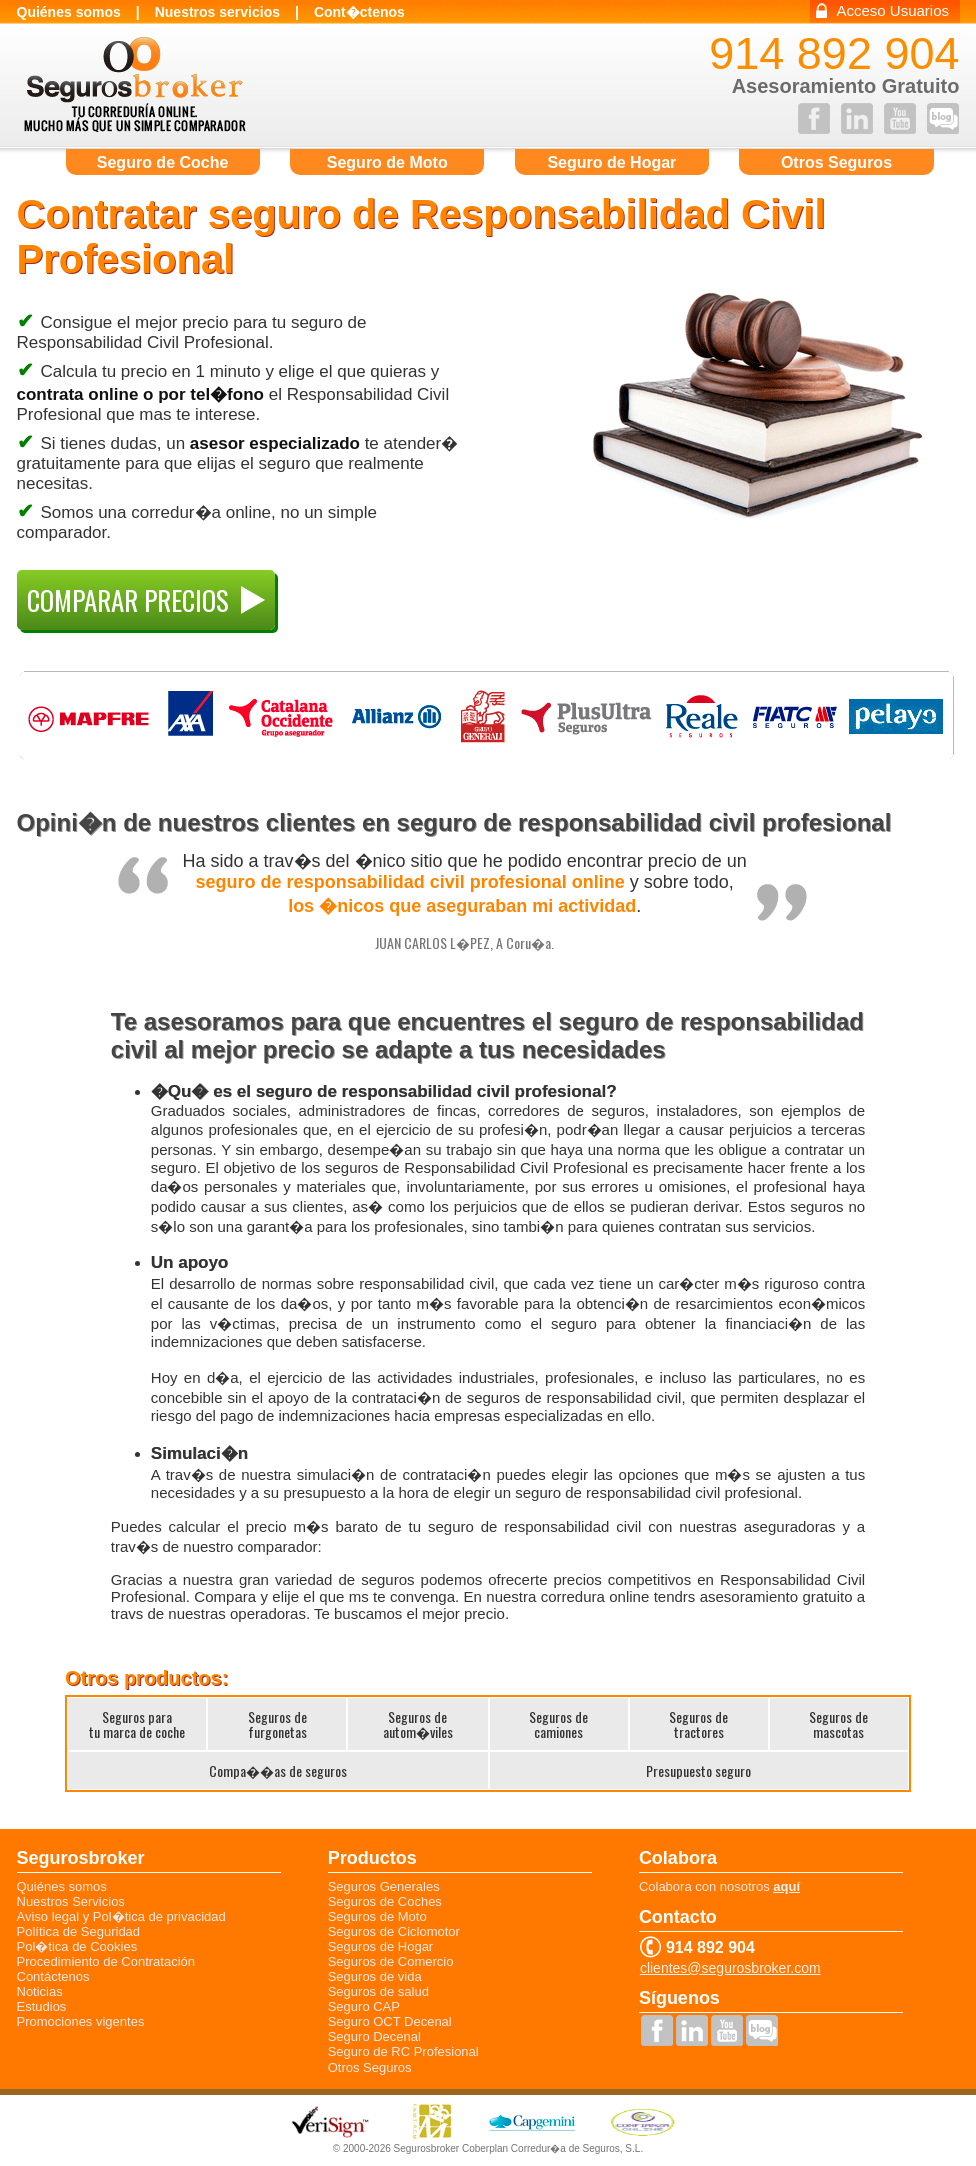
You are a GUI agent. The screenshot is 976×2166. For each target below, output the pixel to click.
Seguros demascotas (838, 1724)
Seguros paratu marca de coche (137, 1724)
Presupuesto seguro (698, 1770)
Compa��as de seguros (278, 1770)
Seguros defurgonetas (277, 1724)
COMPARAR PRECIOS (146, 600)
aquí (786, 1886)
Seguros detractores (698, 1724)
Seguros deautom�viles (418, 1724)
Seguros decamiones (558, 1724)
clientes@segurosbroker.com (730, 1968)
